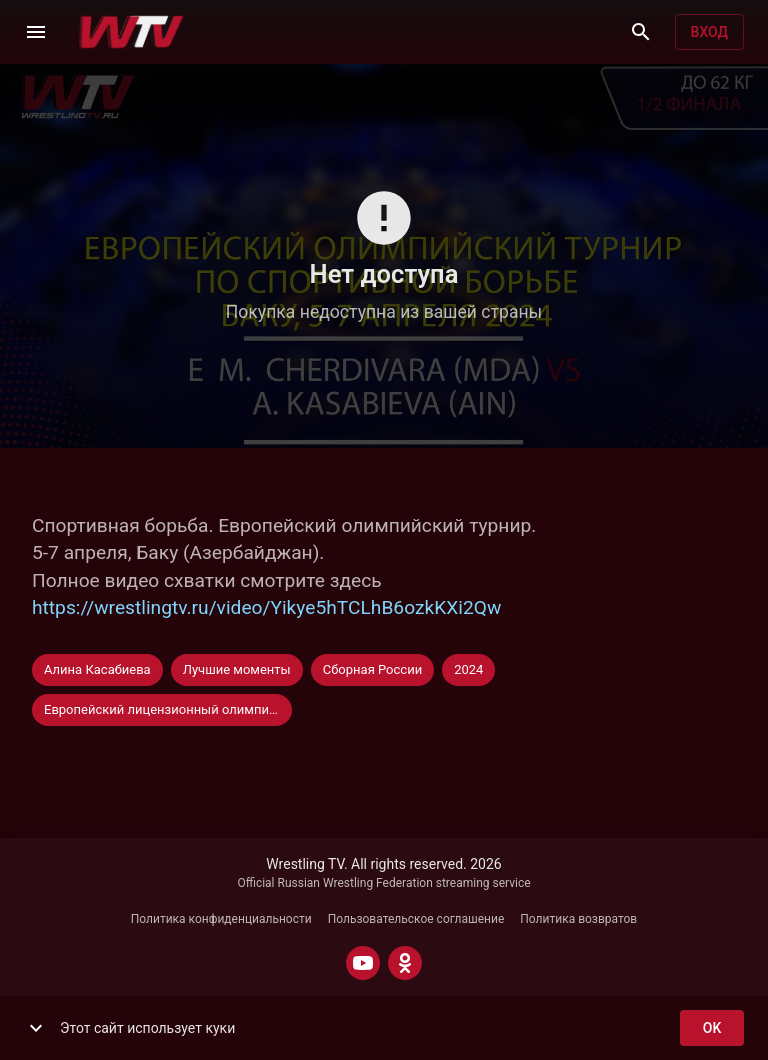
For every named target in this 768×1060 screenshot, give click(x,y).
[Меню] (36, 32)
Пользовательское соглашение (416, 919)
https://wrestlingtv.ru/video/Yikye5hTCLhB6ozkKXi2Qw (266, 607)
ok (712, 1028)
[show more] (36, 1028)
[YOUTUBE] (363, 963)
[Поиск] (641, 32)
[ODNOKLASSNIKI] (405, 963)
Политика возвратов (578, 919)
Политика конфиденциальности (221, 919)
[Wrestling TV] (131, 32)
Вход (709, 32)
